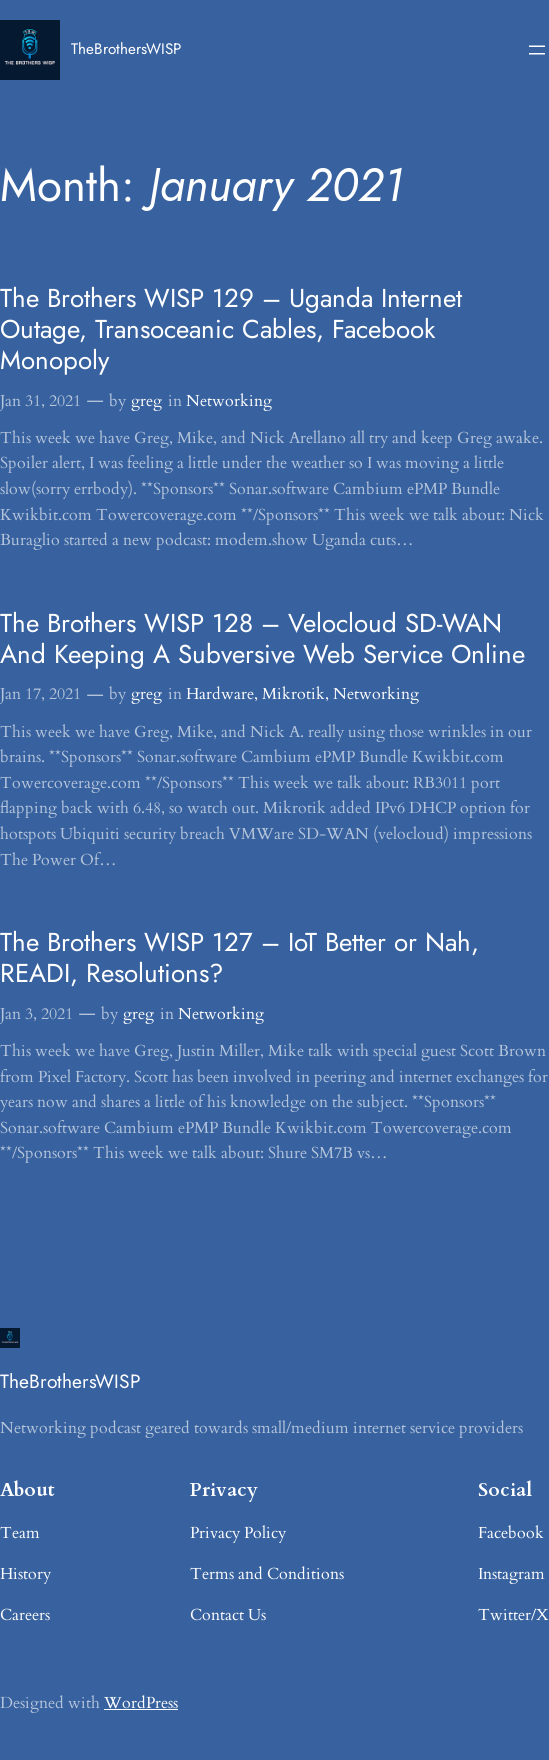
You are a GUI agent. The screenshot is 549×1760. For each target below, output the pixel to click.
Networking (229, 401)
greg (146, 401)
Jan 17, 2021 (40, 694)
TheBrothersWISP (126, 49)
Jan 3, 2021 (36, 1014)
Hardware (220, 694)
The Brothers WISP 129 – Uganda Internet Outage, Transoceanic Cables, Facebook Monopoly (231, 329)
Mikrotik (293, 694)
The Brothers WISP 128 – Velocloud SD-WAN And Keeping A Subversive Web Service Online (262, 639)
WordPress (141, 1703)
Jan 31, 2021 (40, 401)
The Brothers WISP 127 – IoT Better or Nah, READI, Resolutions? (239, 958)
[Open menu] (537, 50)
